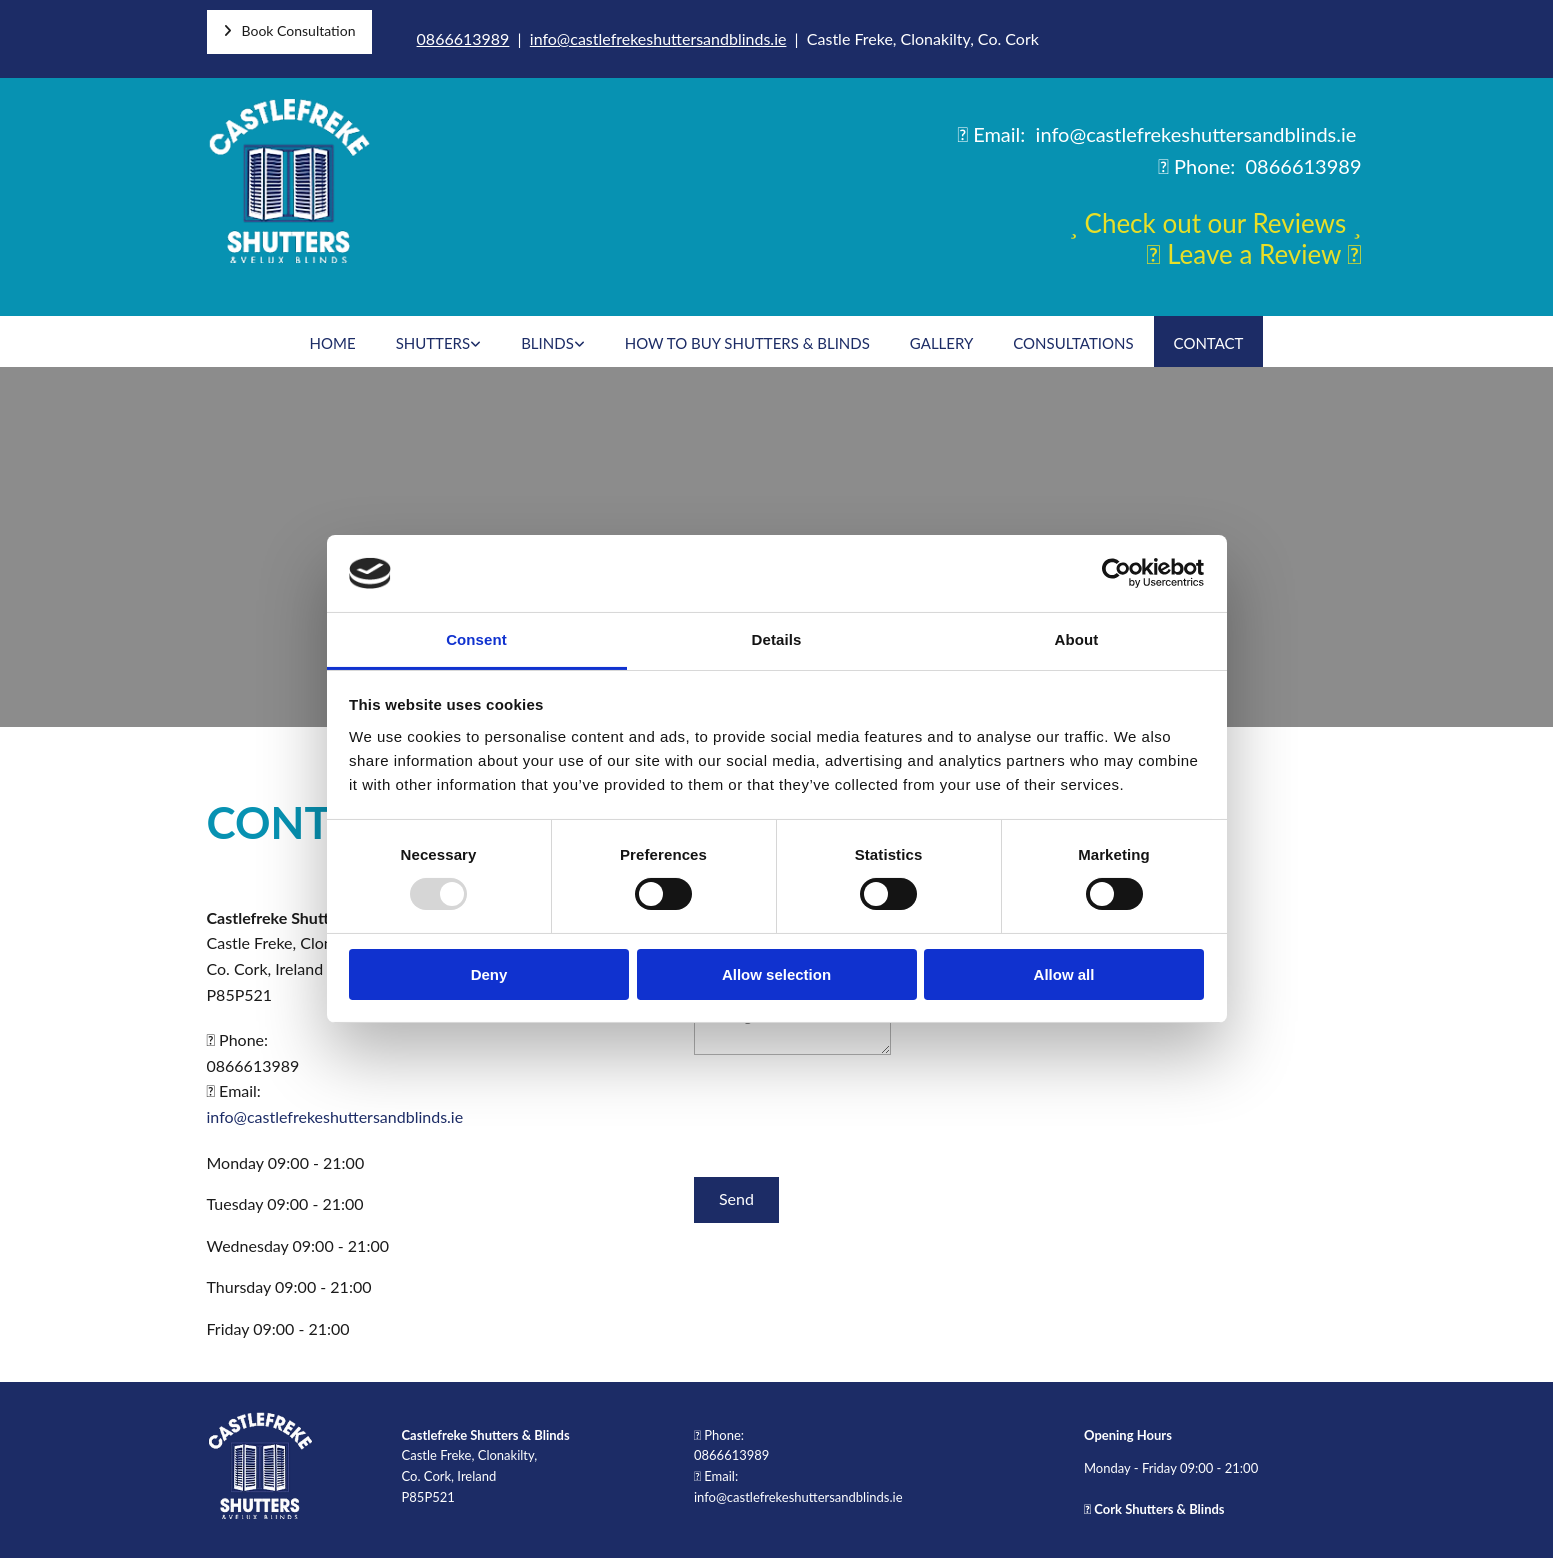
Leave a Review (1254, 254)
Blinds (547, 343)
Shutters (433, 343)
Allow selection (776, 974)
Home (333, 343)
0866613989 (463, 38)
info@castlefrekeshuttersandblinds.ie (658, 38)
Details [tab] (777, 639)
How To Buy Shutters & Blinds (747, 343)
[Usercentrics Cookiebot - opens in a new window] (1116, 573)
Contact (1209, 343)
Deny (489, 974)
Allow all (1064, 974)
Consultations (1073, 343)
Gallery (941, 343)
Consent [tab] (476, 639)
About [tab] (1077, 639)
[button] (289, 32)
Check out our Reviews (1216, 223)
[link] (439, 341)
